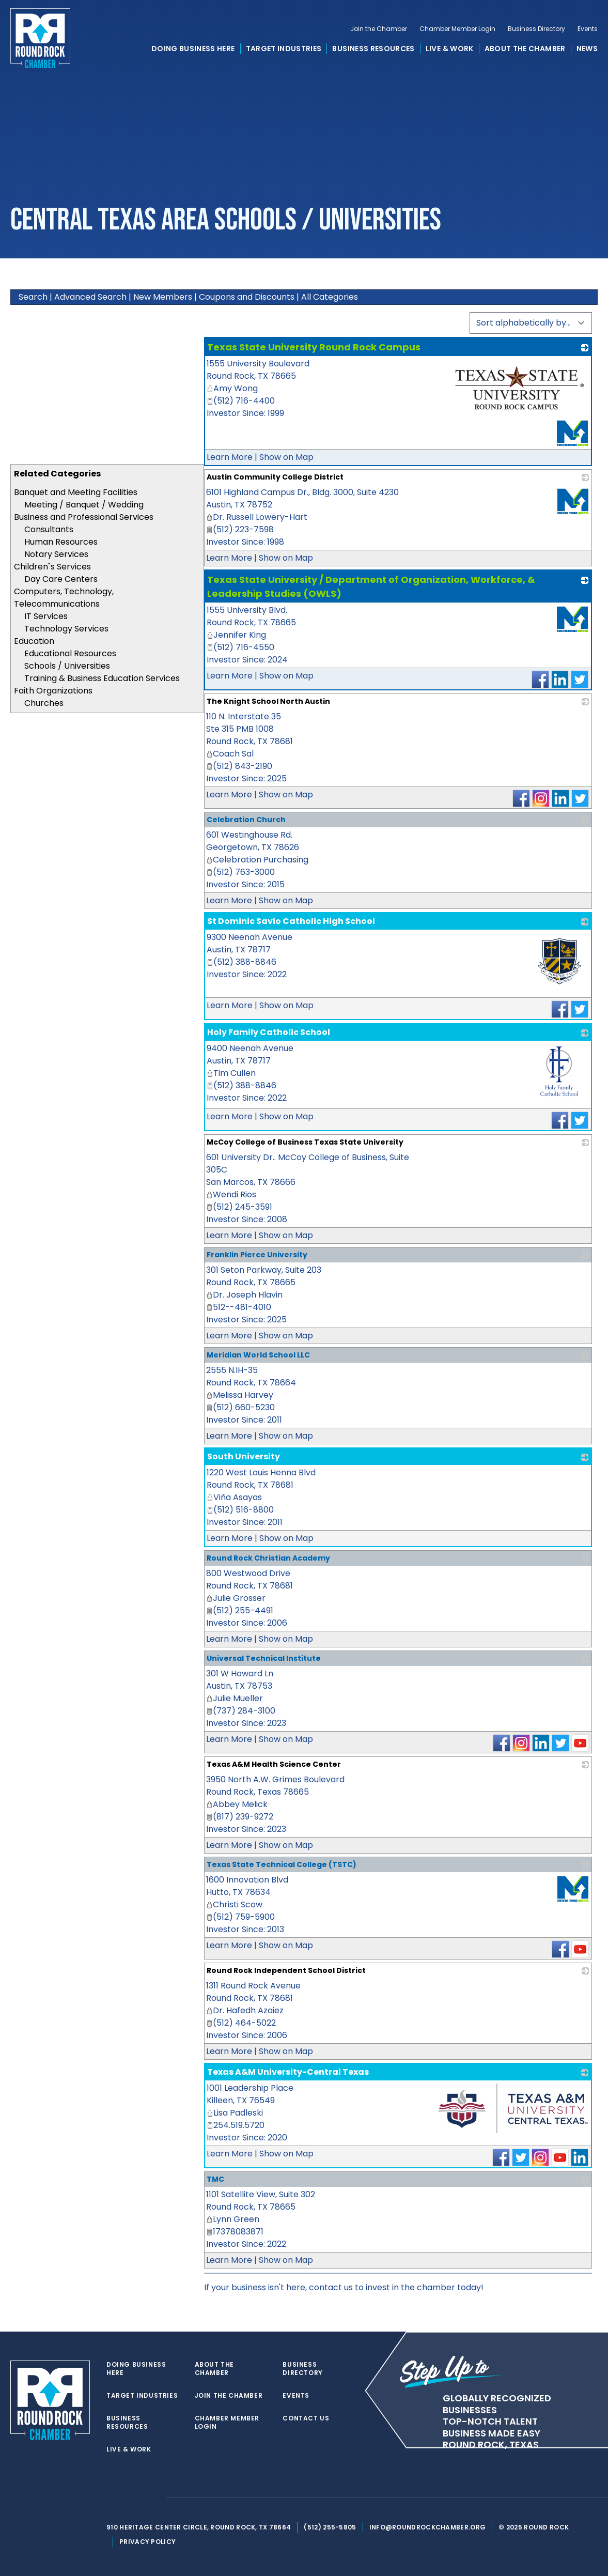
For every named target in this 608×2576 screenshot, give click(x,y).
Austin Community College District (275, 477)
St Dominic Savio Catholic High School (291, 921)
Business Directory (536, 29)
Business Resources (373, 48)
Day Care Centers (61, 579)
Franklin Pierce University (257, 1255)
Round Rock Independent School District (286, 1970)
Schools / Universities (67, 666)
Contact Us (306, 2418)
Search (33, 297)
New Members (162, 297)
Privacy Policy (147, 2541)
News (587, 48)
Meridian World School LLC (258, 1355)
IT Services (46, 616)
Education (34, 641)
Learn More (230, 457)
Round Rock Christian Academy (268, 1558)
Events (588, 29)
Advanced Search (90, 297)
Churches (44, 703)
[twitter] (111, 2497)
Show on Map (286, 457)
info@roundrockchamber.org (427, 2527)
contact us (331, 2287)
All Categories (329, 297)
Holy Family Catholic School (268, 1032)
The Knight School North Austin (268, 701)
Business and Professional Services (83, 517)
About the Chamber (525, 48)
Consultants (48, 529)
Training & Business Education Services (102, 678)
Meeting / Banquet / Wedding (84, 505)
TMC (215, 2179)
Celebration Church (246, 819)
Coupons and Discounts (246, 297)
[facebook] (132, 2497)
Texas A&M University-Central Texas (288, 2072)
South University (243, 1456)
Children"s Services (52, 567)
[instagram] (153, 2497)
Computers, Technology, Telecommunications (64, 597)
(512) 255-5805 (330, 2527)
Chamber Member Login (457, 29)
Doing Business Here (193, 48)
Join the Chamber (378, 29)
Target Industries (284, 48)
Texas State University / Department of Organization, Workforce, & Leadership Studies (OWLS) (371, 586)
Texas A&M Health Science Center (274, 1764)
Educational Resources (70, 653)
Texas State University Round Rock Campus (313, 347)
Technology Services (66, 629)
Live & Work (450, 48)
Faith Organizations (53, 691)
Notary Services (56, 554)
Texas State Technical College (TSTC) (281, 1864)
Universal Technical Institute (264, 1658)
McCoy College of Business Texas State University (305, 1142)
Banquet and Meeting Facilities (75, 492)
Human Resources (61, 542)
